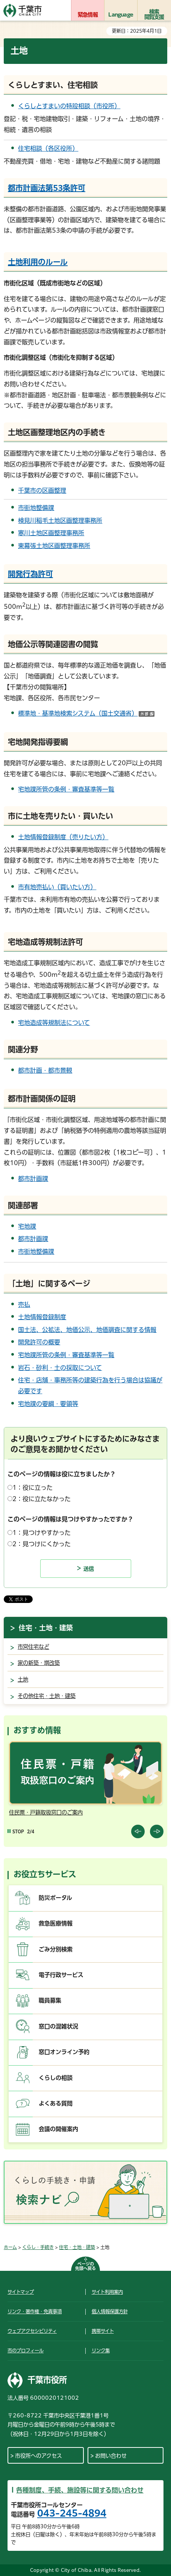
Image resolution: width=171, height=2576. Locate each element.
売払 (24, 1305)
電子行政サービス (61, 1975)
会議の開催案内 (58, 2129)
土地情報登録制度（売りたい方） (63, 837)
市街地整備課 (36, 508)
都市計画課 (33, 1179)
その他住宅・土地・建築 (47, 1696)
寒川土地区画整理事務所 (51, 533)
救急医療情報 (56, 1923)
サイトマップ (21, 2292)
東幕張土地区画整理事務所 (54, 546)
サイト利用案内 (107, 2292)
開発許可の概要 (39, 1342)
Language (120, 14)
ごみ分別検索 (56, 1949)
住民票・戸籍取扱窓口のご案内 (46, 1812)
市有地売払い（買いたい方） (57, 887)
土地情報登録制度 (42, 1317)
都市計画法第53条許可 (46, 188)
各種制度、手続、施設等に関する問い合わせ (80, 2490)
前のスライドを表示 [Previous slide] (138, 1831)
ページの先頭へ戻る (85, 2266)
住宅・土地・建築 (46, 1627)
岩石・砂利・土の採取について (60, 1368)
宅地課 (27, 1226)
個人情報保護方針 (110, 2311)
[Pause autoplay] (16, 1831)
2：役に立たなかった (41, 1499)
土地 (23, 1679)
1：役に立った (32, 1488)
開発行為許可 (30, 574)
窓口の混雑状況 (58, 2026)
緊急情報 (88, 14)
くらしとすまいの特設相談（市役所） (69, 106)
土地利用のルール (38, 262)
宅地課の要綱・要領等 (48, 1404)
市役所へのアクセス (38, 2455)
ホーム (10, 2247)
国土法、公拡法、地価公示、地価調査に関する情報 (87, 1330)
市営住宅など (33, 1647)
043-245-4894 (71, 2513)
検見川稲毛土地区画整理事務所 (60, 521)
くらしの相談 (56, 2078)
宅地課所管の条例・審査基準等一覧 (66, 789)
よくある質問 (56, 2103)
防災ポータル (55, 1898)
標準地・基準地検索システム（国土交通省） (86, 713)
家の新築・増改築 (39, 1663)
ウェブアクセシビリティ (32, 2331)
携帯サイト (103, 2331)
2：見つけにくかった (41, 1544)
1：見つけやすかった (41, 1533)
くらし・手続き (38, 2247)
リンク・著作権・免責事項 (35, 2311)
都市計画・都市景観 (45, 1070)
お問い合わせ (111, 2455)
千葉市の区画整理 (42, 490)
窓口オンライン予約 (64, 2052)
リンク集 (101, 2350)
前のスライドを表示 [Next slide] (156, 1831)
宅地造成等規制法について (54, 1023)
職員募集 (50, 2000)
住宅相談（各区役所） (48, 148)
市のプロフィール (26, 2350)
